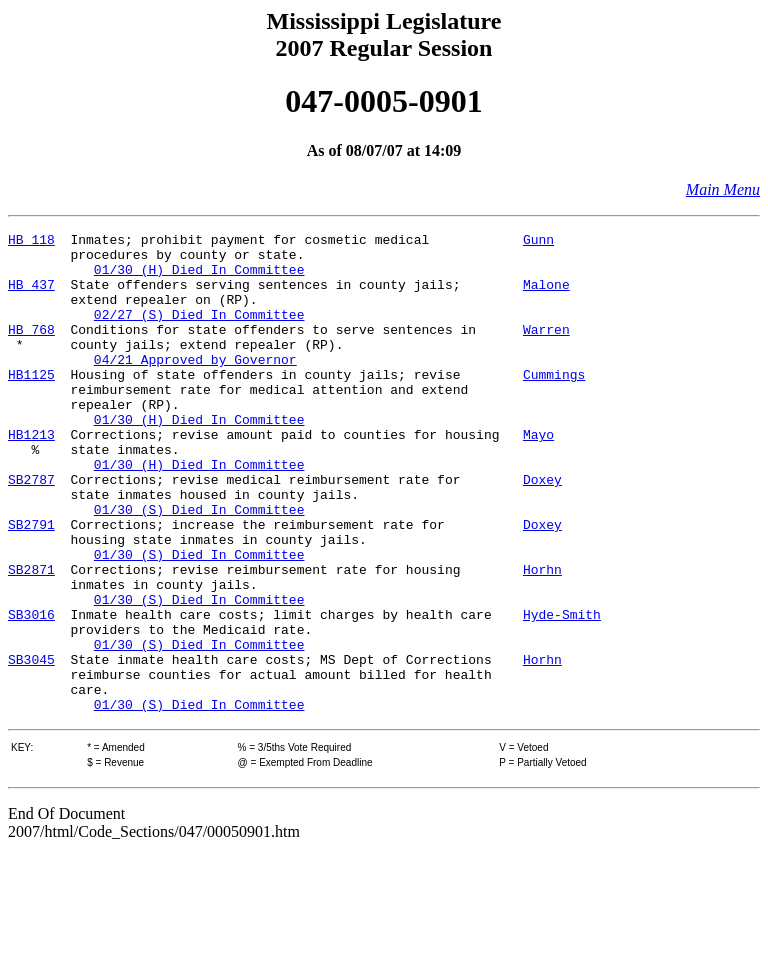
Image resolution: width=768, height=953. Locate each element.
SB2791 (31, 584)
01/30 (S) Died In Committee (199, 566)
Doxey (542, 530)
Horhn (542, 638)
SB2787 (31, 530)
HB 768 (31, 350)
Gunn (538, 242)
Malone (546, 296)
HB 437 (31, 296)
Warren (546, 350)
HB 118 (31, 242)
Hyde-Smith (562, 692)
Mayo (538, 476)
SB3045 (31, 746)
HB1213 (31, 476)
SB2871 (31, 638)
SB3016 (31, 692)
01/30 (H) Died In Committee (199, 278)
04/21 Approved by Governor (195, 386)
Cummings (554, 404)
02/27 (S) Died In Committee (199, 332)
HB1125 (31, 404)
